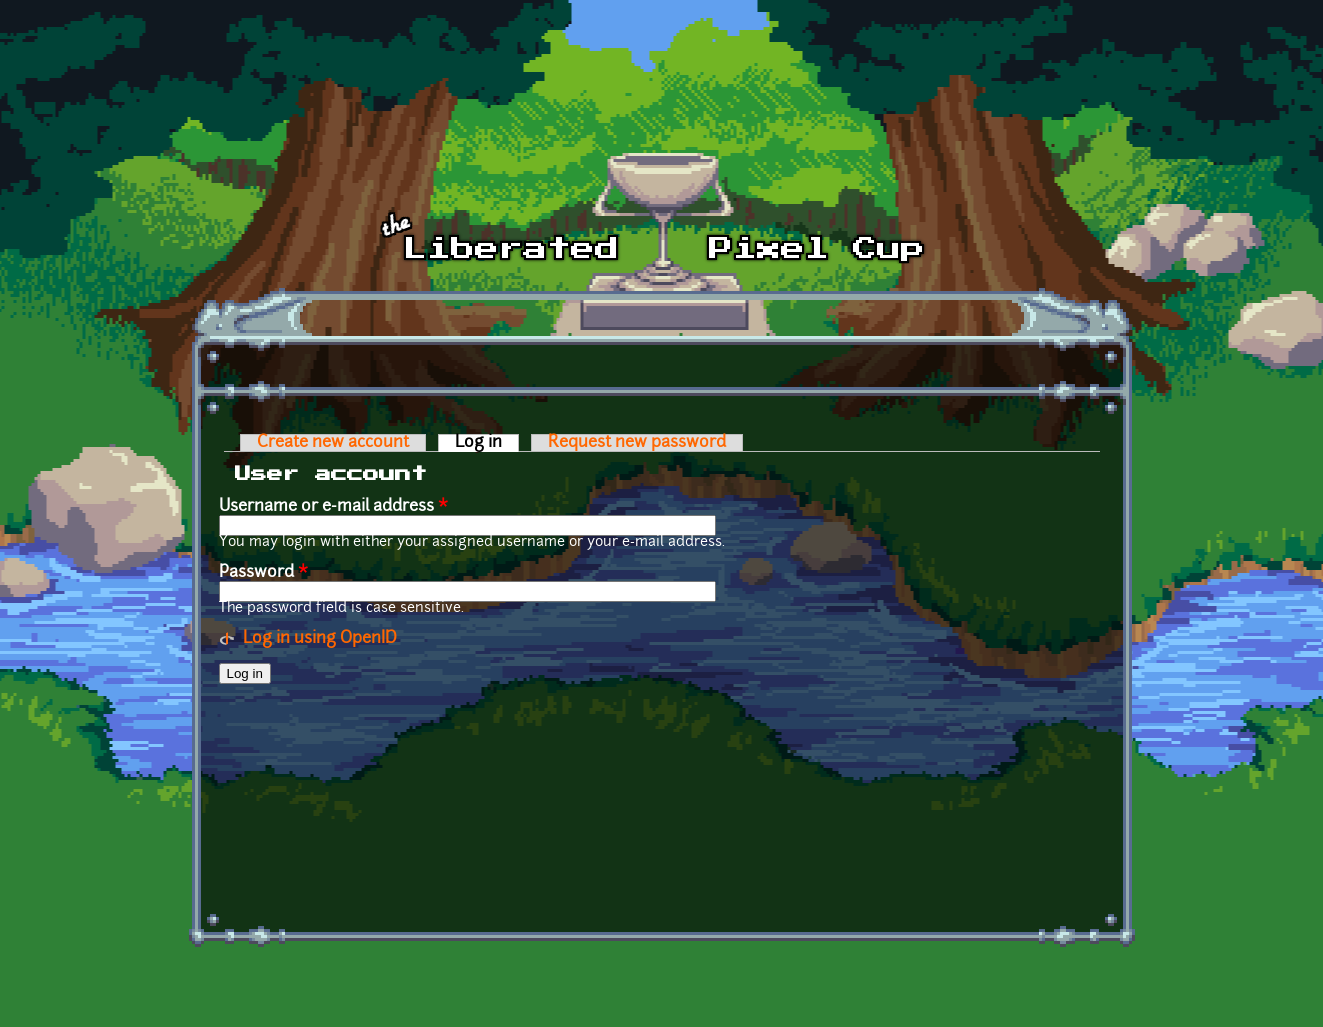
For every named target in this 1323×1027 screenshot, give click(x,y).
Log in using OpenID (320, 639)
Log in (487, 443)
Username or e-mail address (333, 507)
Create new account (333, 443)
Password (263, 573)
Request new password (637, 443)
